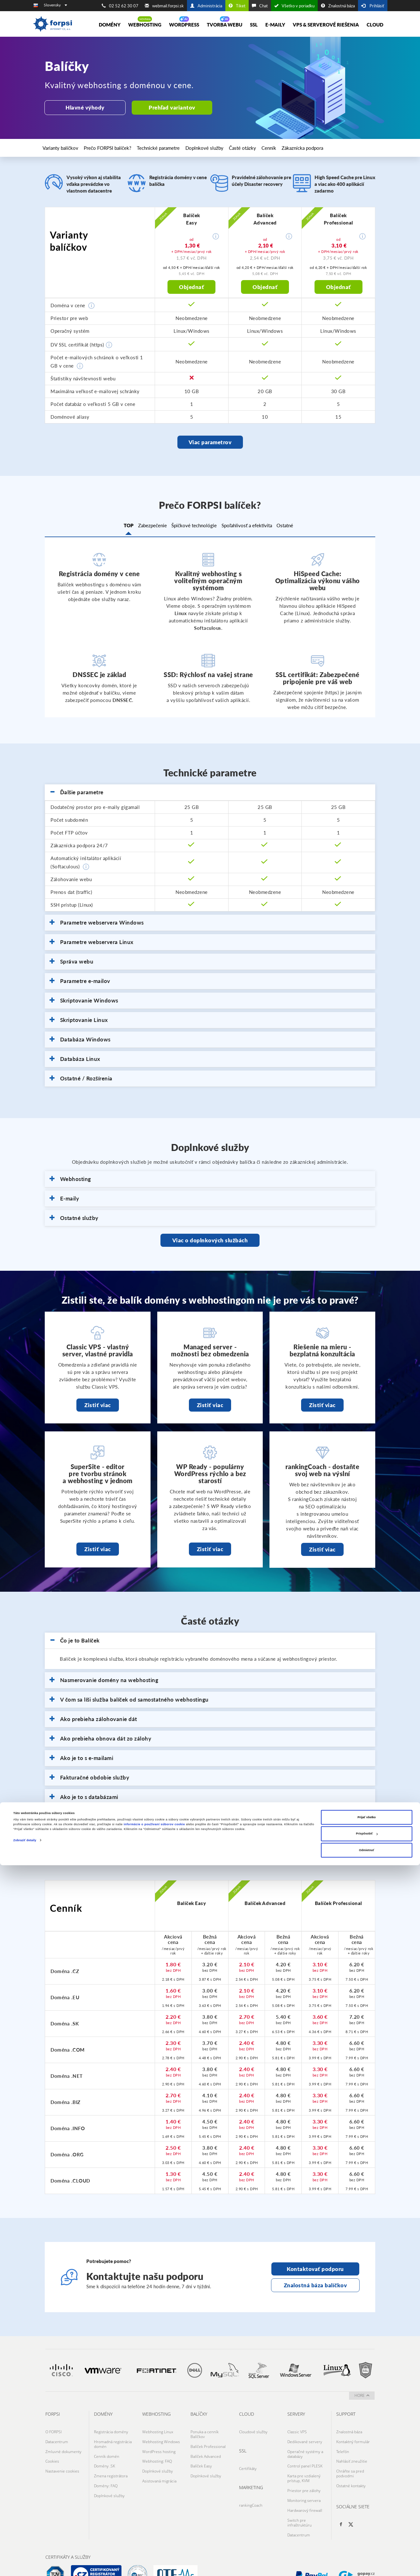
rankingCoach (250, 2499)
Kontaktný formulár (353, 2438)
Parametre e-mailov (80, 981)
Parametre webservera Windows (97, 922)
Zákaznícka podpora (324, 148)
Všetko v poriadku (294, 5)
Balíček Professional (208, 2442)
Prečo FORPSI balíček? (114, 148)
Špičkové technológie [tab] (194, 527)
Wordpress (184, 24)
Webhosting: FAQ (157, 2452)
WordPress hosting (158, 2445)
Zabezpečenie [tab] (143, 527)
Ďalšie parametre (77, 792)
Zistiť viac (97, 1405)
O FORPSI (53, 2430)
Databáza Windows (80, 1039)
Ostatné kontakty (351, 2472)
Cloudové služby (253, 2430)
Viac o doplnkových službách (210, 1240)
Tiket (237, 5)
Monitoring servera (304, 2484)
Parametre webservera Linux (92, 942)
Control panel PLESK (305, 2457)
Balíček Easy (201, 2457)
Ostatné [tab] (302, 527)
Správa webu (71, 961)
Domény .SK (104, 2457)
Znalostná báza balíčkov (315, 2285)
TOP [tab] (111, 527)
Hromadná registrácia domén (113, 2440)
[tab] (210, 792)
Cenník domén (106, 2450)
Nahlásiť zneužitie (351, 2452)
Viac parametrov (210, 442)
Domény (110, 24)
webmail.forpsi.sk (164, 5)
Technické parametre (167, 148)
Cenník (287, 148)
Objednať (191, 287)
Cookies (52, 2452)
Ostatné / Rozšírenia (81, 1078)
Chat (260, 5)
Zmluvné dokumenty (63, 2445)
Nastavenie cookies (62, 2460)
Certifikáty (248, 2464)
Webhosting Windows (161, 2438)
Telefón (342, 2445)
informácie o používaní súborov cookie (154, 2535)
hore (361, 2395)
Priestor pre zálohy (304, 2477)
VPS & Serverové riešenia (326, 24)
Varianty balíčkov (64, 148)
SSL (254, 24)
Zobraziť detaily (24, 2551)
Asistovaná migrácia (159, 2467)
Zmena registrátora (111, 2464)
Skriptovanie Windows (84, 1000)
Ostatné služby (74, 1218)
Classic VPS (297, 2430)
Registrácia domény (111, 2430)
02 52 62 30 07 (120, 5)
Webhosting (144, 24)
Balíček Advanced (206, 2450)
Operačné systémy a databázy (305, 2448)
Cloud (375, 24)
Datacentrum (56, 2438)
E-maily (275, 24)
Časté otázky (257, 148)
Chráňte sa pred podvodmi (350, 2462)
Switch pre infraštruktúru (299, 2501)
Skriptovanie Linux (79, 1020)
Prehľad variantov (166, 107)
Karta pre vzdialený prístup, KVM (304, 2467)
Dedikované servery (304, 2438)
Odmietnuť (366, 2561)
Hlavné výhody (83, 107)
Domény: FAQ (106, 2472)
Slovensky (55, 5)
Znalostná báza (338, 5)
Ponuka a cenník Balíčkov (205, 2433)
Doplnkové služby (216, 148)
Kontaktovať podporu (315, 2269)
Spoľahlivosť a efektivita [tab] (255, 527)
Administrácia (206, 5)
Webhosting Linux (157, 2430)
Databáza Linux (75, 1059)
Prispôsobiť (367, 2544)
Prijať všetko (366, 2528)
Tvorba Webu (224, 24)
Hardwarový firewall (304, 2491)
